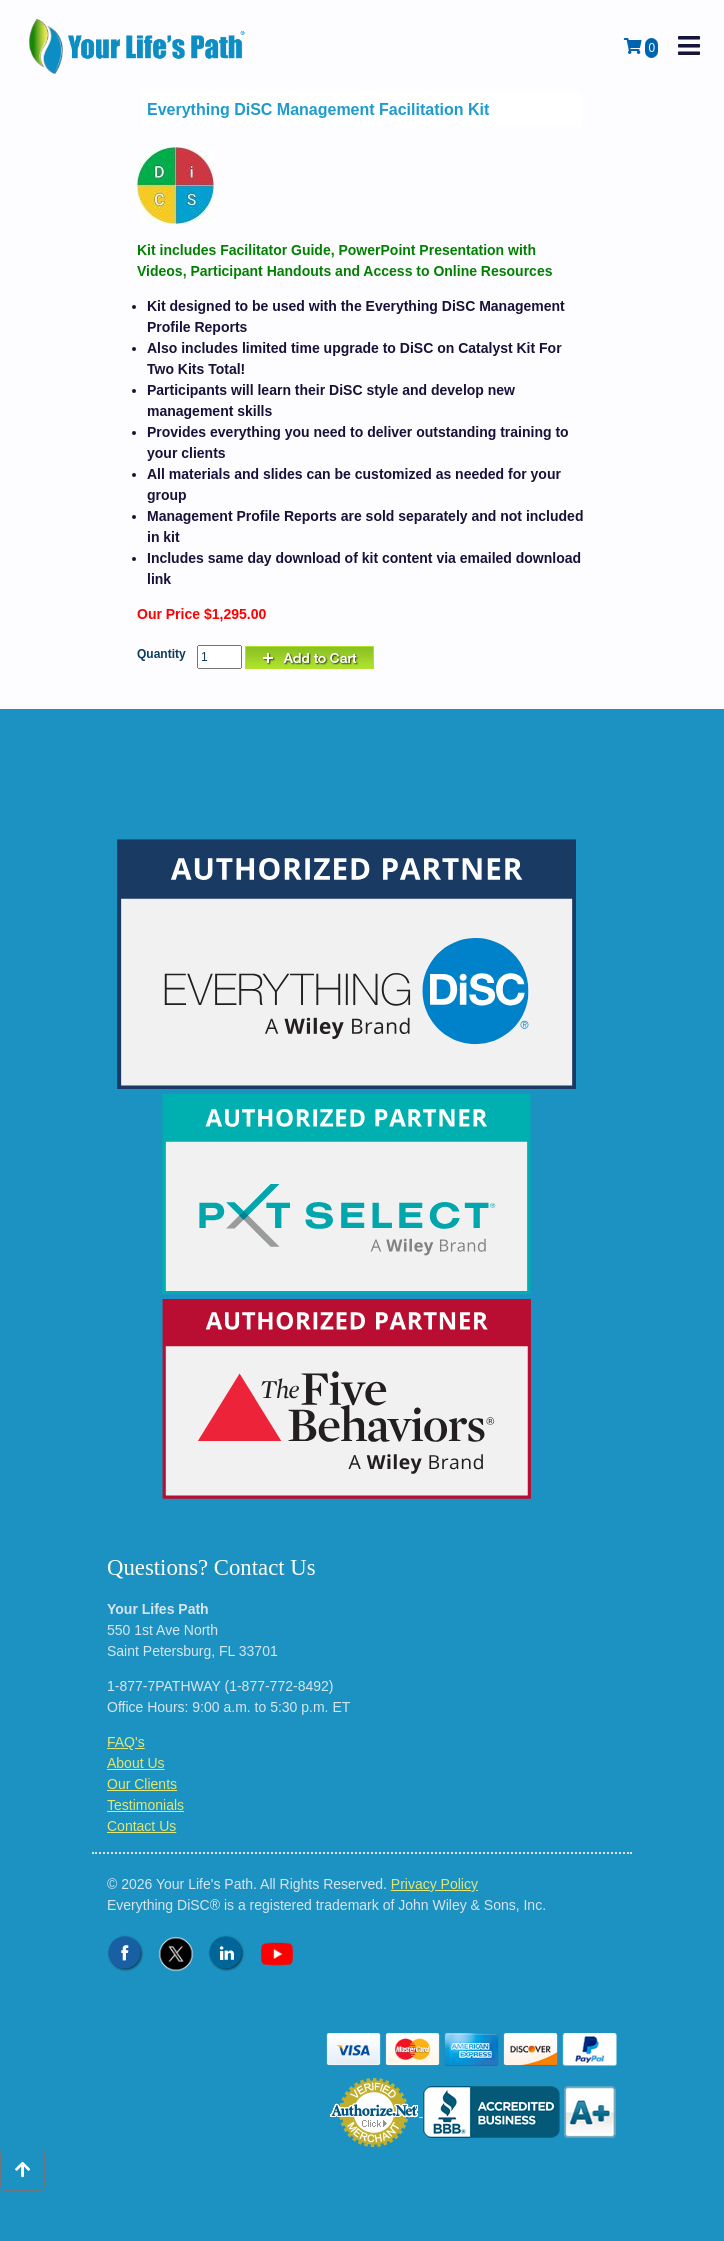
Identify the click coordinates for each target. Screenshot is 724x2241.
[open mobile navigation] (689, 46)
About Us (136, 1763)
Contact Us (141, 1826)
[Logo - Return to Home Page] (139, 46)
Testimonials (145, 1805)
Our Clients (142, 1784)
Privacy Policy (434, 1884)
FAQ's (126, 1742)
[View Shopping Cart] (641, 47)
